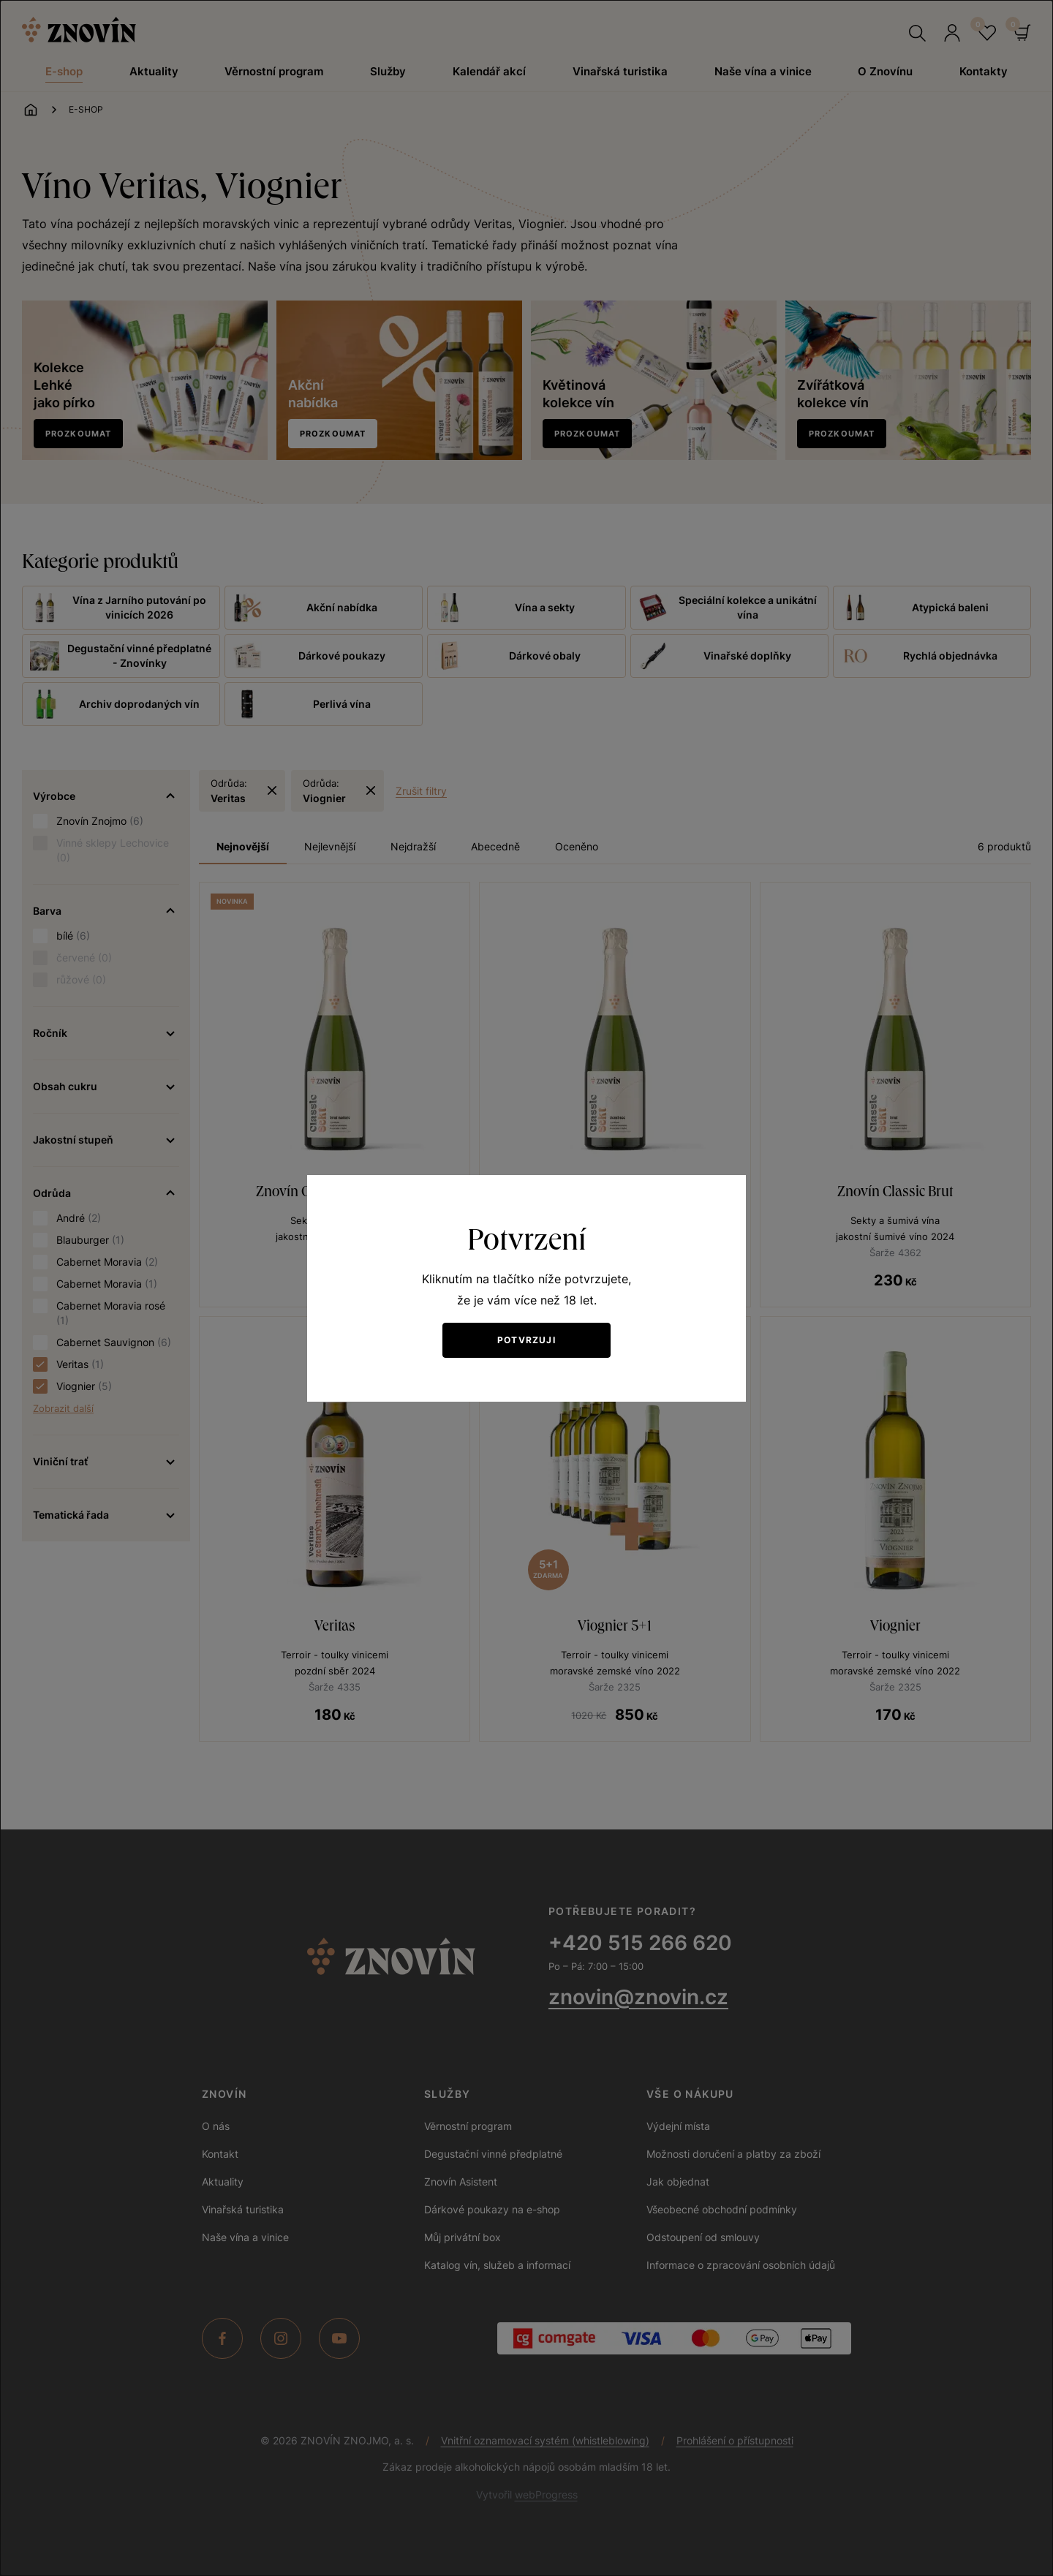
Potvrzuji (526, 1339)
